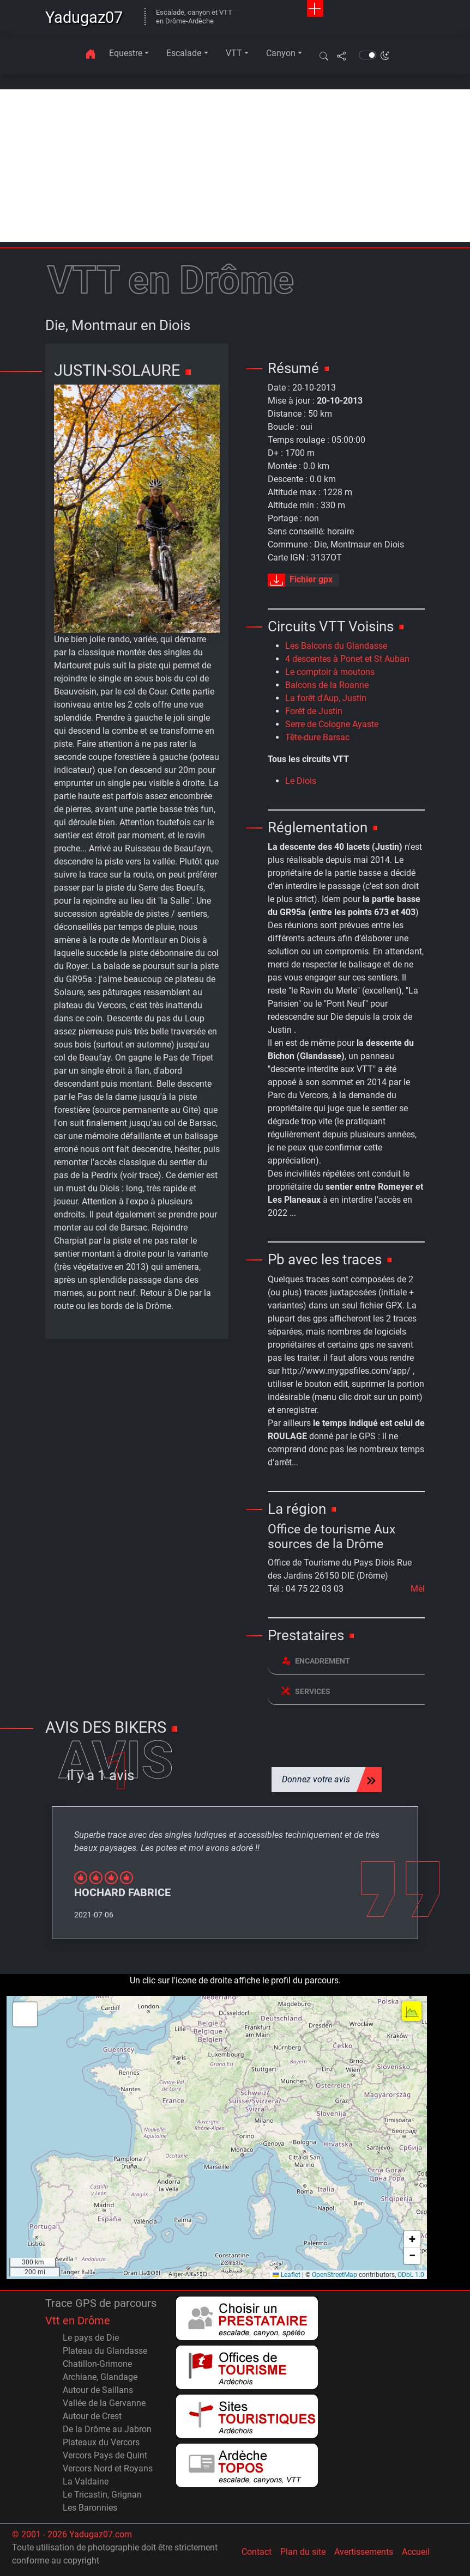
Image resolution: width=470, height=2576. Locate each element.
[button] (324, 55)
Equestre (125, 53)
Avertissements (363, 2552)
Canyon (281, 53)
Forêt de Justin (313, 711)
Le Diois (300, 781)
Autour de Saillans (98, 2390)
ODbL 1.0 (410, 2275)
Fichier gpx (300, 580)
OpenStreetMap (334, 2275)
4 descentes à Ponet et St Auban (347, 659)
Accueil (416, 2552)
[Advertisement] (235, 165)
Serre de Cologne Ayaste (331, 724)
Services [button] (305, 1691)
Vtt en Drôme (77, 2320)
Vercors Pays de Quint (105, 2455)
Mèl (418, 1589)
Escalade (183, 53)
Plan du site (303, 2552)
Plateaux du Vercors (101, 2442)
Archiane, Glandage (100, 2377)
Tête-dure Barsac (317, 737)
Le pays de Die (91, 2338)
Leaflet (286, 2275)
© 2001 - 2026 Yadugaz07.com (72, 2534)
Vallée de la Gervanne (104, 2403)
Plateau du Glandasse (105, 2351)
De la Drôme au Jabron (107, 2429)
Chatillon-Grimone (97, 2364)
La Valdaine (86, 2481)
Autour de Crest (92, 2416)
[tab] (346, 1661)
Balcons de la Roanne (327, 685)
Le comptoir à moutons (330, 672)
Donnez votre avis (316, 1779)
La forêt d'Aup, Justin (325, 698)
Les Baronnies (90, 2507)
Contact (257, 2552)
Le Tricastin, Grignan (102, 2494)
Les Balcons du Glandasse (336, 646)
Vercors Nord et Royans (108, 2468)
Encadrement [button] (315, 1660)
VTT (234, 53)
